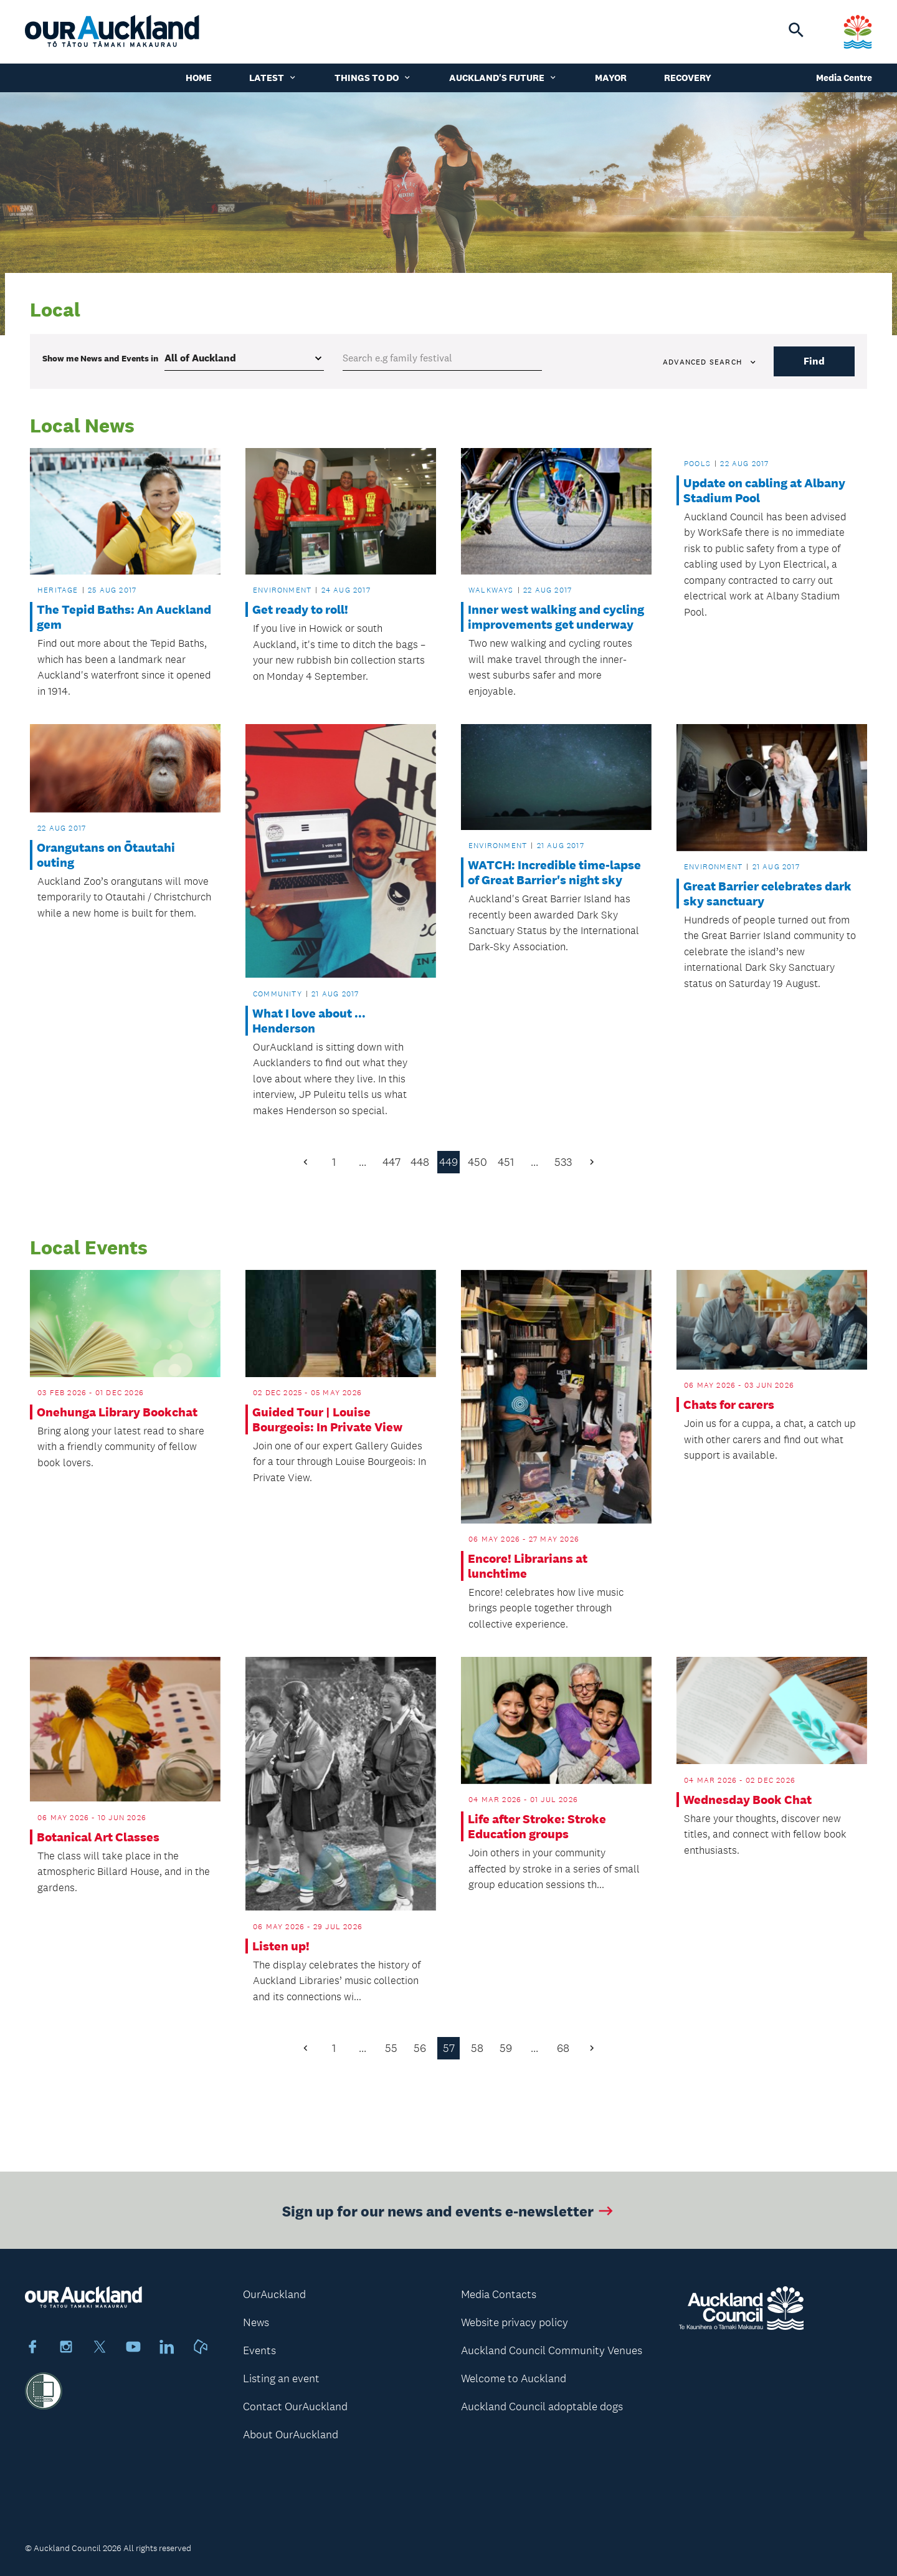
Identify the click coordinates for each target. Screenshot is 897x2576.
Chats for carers (728, 1404)
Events (259, 2350)
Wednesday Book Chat (747, 1799)
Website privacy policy (514, 2322)
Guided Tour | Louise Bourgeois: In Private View (327, 1419)
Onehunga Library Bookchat (117, 1412)
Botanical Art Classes (98, 1836)
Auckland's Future (503, 77)
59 (506, 2048)
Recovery (687, 77)
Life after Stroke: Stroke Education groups (537, 1826)
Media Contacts (498, 2294)
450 (477, 1162)
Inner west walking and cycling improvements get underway (556, 617)
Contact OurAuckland (295, 2406)
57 (449, 2048)
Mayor (611, 77)
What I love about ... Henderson (309, 1021)
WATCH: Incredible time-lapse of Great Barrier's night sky (554, 872)
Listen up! (281, 1946)
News (256, 2322)
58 (477, 2048)
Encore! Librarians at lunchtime (527, 1566)
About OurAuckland (290, 2434)
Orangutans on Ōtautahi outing (106, 855)
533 (563, 1162)
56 (420, 2048)
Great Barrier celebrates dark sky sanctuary (767, 894)
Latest (273, 77)
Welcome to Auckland (513, 2378)
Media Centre (844, 77)
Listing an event (281, 2378)
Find (814, 361)
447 (391, 1162)
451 (506, 1162)
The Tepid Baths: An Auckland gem (124, 617)
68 (563, 2048)
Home (199, 77)
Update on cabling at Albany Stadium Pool (764, 490)
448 (420, 1162)
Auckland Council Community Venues (551, 2350)
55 (391, 2048)
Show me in (100, 358)
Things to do (373, 77)
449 (448, 1162)
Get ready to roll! (300, 609)
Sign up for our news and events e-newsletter (448, 2216)
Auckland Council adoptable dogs (542, 2406)
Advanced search (710, 362)
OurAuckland (274, 2294)
